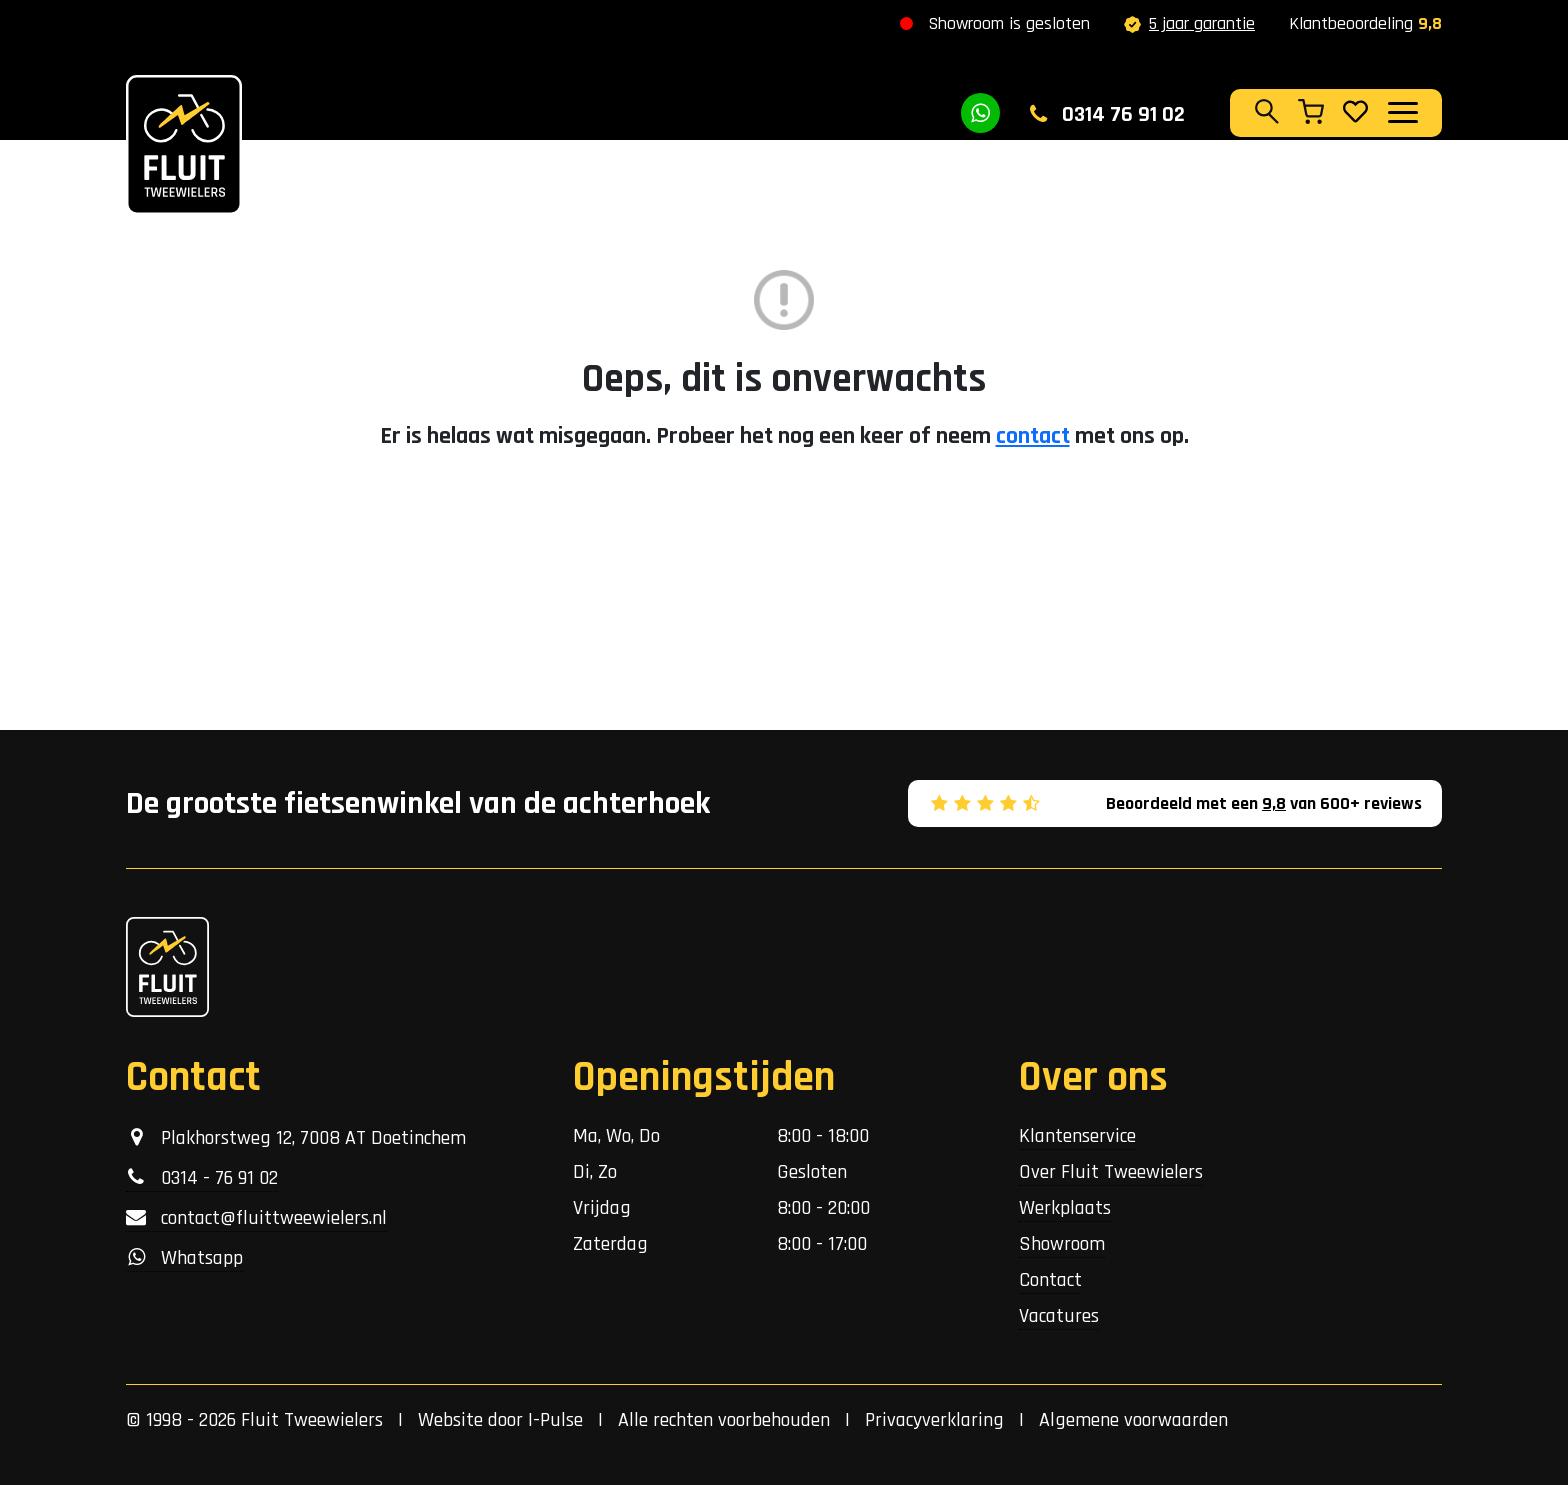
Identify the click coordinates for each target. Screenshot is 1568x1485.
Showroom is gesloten (1009, 23)
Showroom (1062, 1244)
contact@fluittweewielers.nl (256, 1218)
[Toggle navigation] (1402, 112)
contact (1033, 436)
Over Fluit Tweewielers (1111, 1172)
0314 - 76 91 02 (202, 1178)
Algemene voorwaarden (1133, 1420)
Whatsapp (184, 1258)
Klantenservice (1077, 1136)
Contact (1050, 1280)
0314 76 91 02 (1107, 115)
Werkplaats (1065, 1208)
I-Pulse (555, 1420)
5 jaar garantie (1189, 23)
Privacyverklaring (934, 1420)
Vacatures (1059, 1316)
